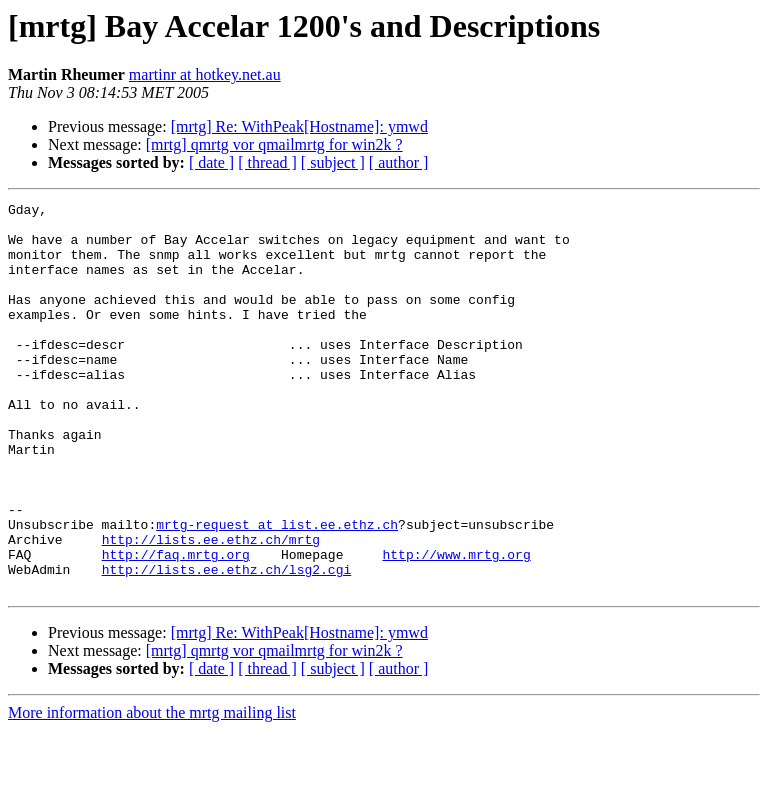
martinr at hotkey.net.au (205, 74)
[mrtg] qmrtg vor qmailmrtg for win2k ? (274, 144)
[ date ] (211, 162)
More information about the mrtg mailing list (152, 790)
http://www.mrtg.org (456, 626)
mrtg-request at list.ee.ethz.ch (277, 590)
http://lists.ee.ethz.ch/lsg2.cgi (227, 644)
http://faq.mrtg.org (176, 626)
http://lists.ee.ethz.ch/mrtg (211, 608)
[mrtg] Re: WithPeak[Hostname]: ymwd (299, 126)
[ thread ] (267, 162)
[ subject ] (333, 162)
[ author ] (399, 162)
